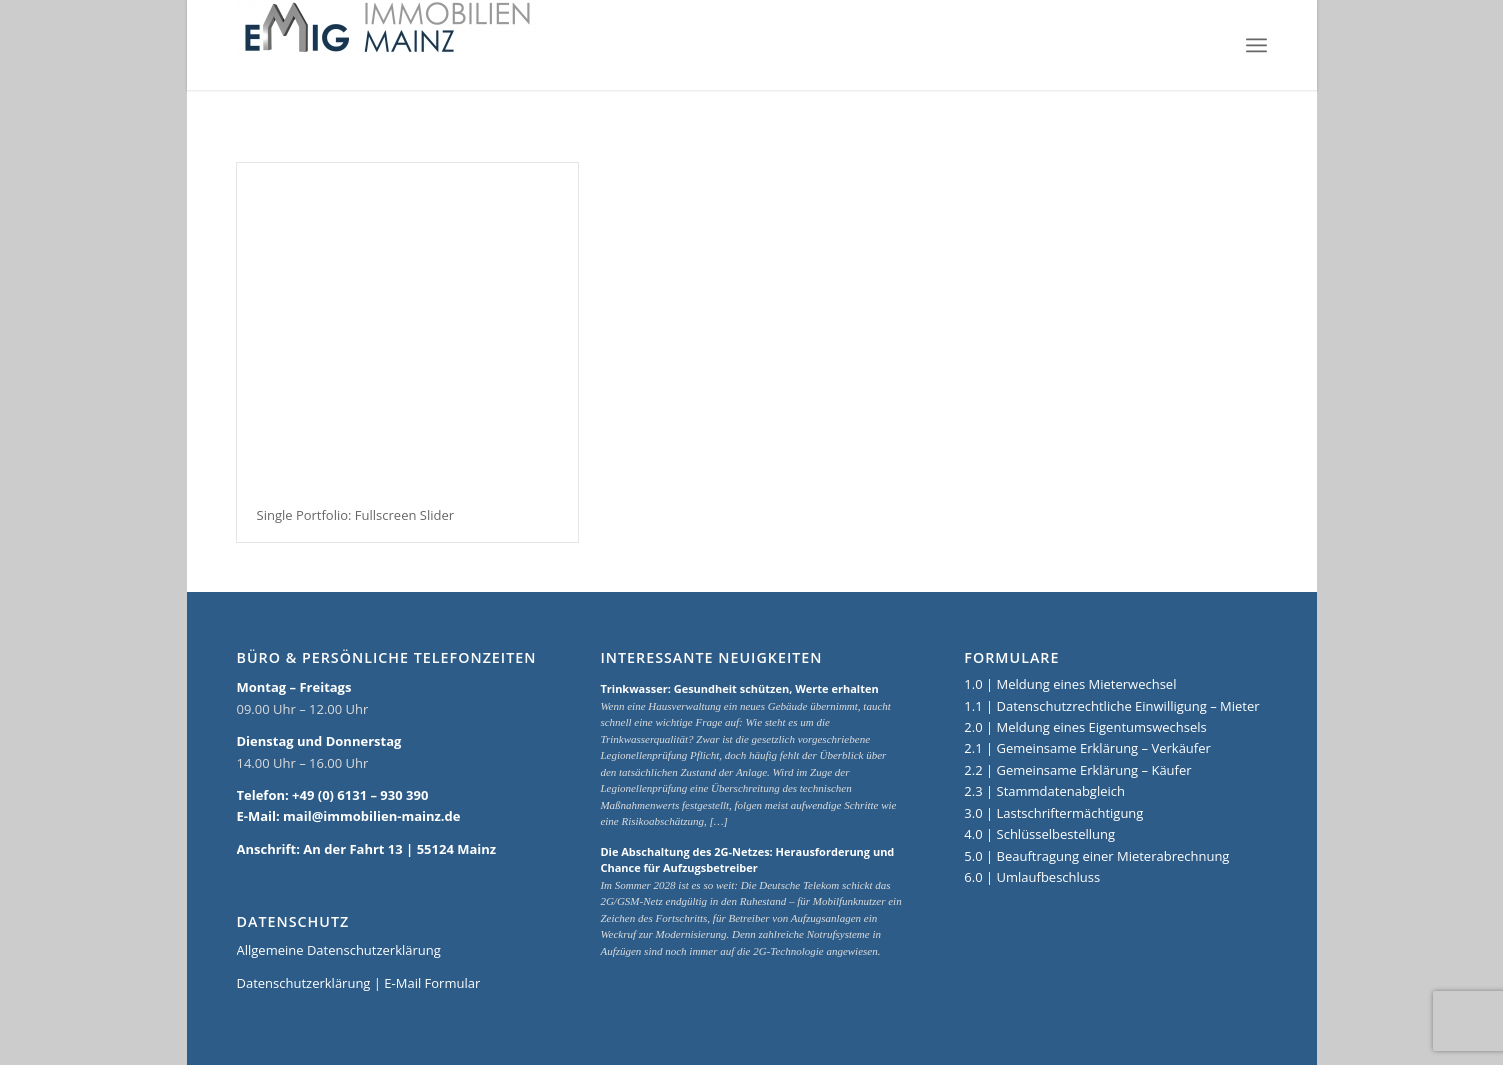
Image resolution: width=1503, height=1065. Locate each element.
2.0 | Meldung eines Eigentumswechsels (1085, 727)
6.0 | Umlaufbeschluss (1032, 877)
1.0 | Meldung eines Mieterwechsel (1070, 684)
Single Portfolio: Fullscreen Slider (356, 515)
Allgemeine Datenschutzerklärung (339, 950)
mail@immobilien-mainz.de (371, 816)
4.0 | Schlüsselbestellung (1039, 834)
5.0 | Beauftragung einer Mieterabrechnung (1096, 856)
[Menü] (1256, 45)
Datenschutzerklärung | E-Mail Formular (359, 983)
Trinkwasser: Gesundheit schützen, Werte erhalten (739, 688)
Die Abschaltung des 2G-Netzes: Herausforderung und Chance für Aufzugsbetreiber (747, 860)
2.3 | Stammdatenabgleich (1044, 791)
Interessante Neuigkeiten (711, 658)
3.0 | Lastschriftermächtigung (1053, 813)
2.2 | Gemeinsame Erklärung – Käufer (1077, 770)
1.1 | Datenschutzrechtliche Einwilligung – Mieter (1111, 706)
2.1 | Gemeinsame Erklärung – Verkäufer (1087, 748)
